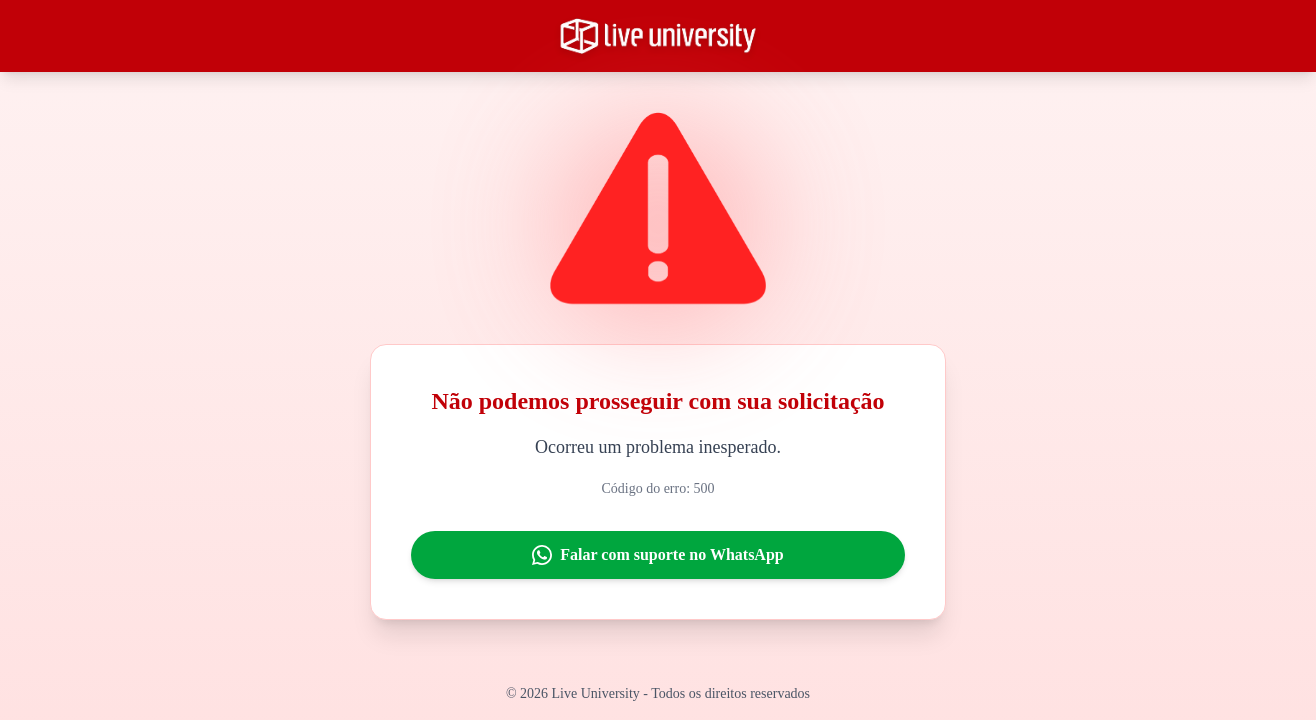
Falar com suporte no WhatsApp (657, 555)
